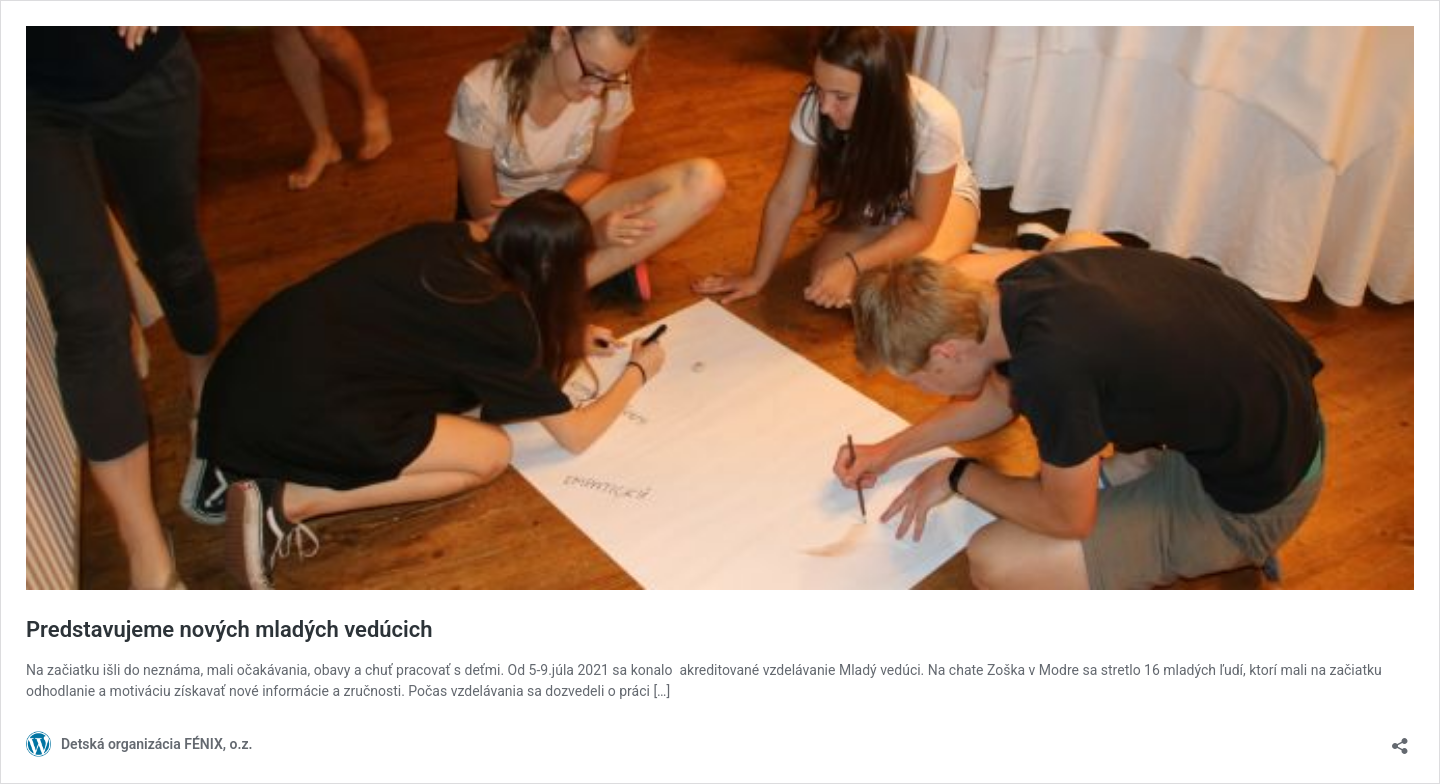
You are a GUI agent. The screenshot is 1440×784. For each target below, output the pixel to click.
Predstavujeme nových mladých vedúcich (229, 629)
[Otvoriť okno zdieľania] (1400, 739)
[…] (661, 691)
